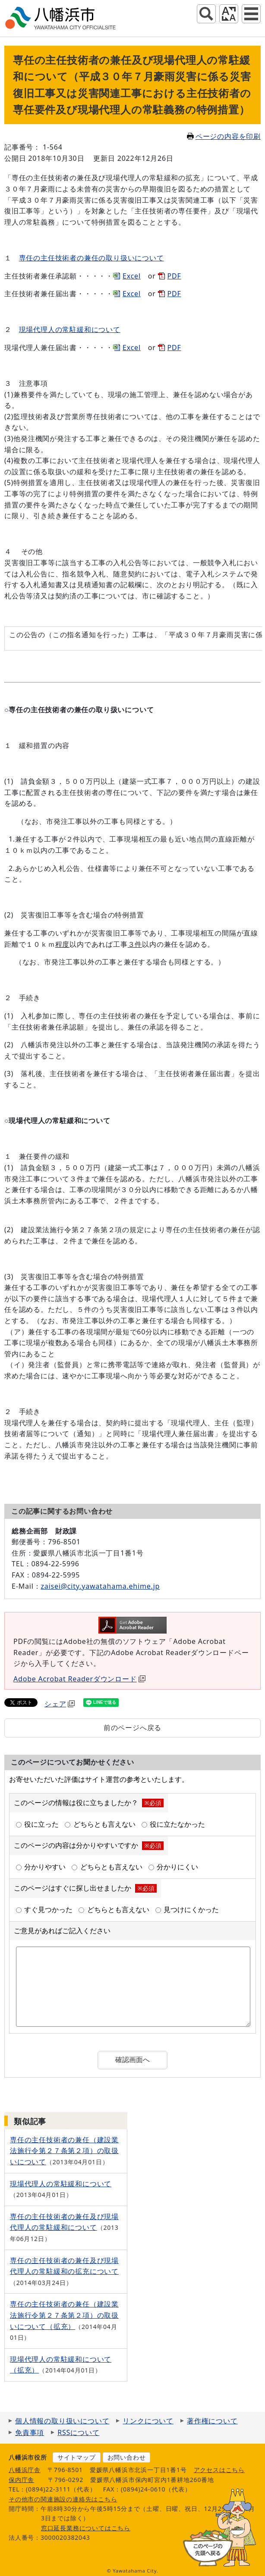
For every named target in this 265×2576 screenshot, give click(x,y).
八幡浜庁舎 (25, 2470)
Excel (132, 276)
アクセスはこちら (219, 2470)
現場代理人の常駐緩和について (69, 329)
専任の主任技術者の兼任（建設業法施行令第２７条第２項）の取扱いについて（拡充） (64, 2315)
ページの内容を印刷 (224, 136)
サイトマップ (76, 2457)
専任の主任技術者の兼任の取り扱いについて (91, 258)
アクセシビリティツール (228, 13)
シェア (59, 1704)
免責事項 (29, 2432)
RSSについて (78, 2432)
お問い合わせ (126, 2457)
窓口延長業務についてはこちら (85, 2528)
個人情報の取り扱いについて (62, 2421)
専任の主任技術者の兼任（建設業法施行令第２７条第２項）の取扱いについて (64, 2150)
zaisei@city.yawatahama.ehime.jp (100, 1586)
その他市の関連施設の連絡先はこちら (63, 2499)
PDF (174, 276)
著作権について (212, 2421)
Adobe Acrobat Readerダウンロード (79, 1679)
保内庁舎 (21, 2480)
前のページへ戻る (132, 1727)
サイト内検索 (206, 13)
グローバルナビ (251, 13)
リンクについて (148, 2421)
